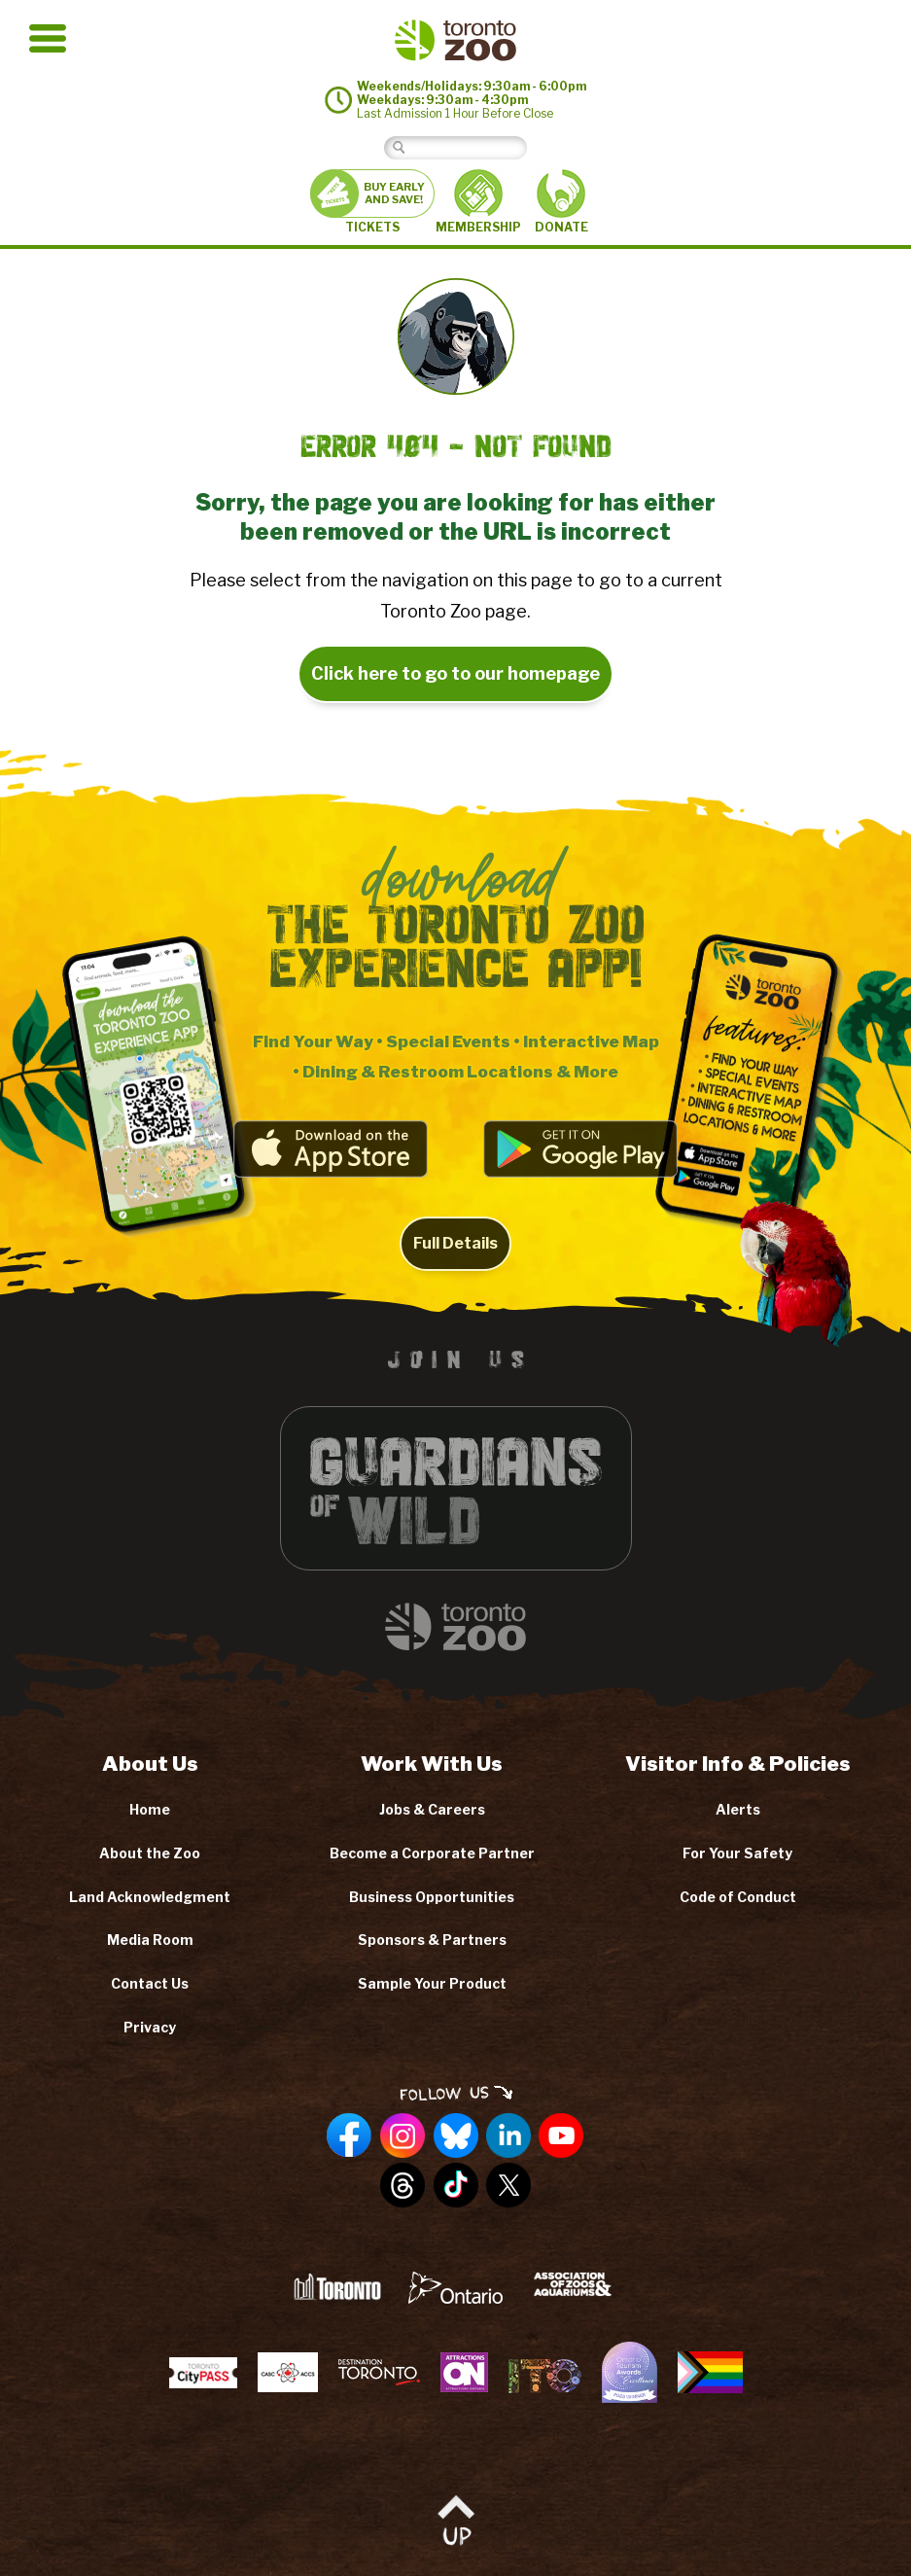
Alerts (738, 1809)
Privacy (149, 2027)
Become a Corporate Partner (432, 1853)
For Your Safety (737, 1853)
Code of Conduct (738, 1896)
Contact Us (150, 1983)
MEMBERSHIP (478, 201)
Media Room (150, 1939)
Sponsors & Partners (432, 1939)
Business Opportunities (431, 1896)
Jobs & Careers (432, 1809)
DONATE (561, 201)
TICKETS (372, 201)
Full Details (455, 1265)
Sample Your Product (432, 1983)
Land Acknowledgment (149, 1896)
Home (149, 1809)
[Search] (470, 147)
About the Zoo (149, 1853)
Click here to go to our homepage (455, 673)
